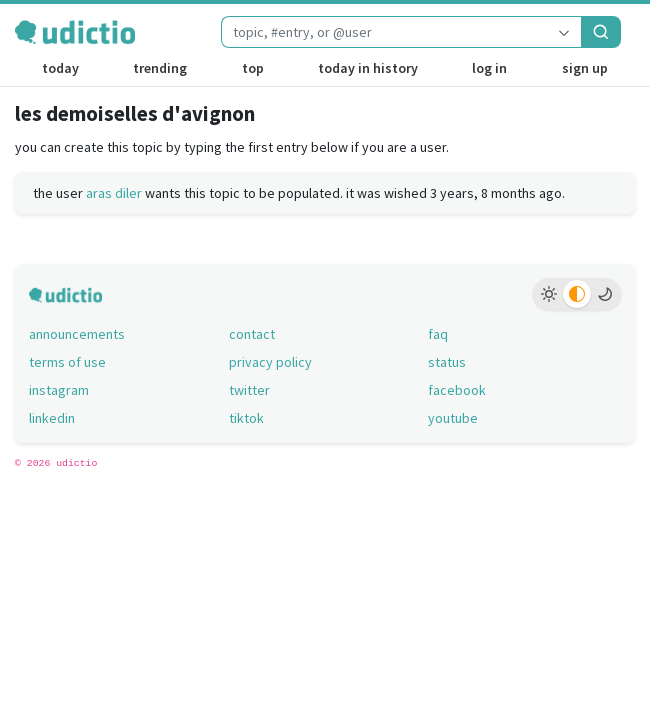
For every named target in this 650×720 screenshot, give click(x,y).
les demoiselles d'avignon (135, 113)
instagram (59, 390)
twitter (249, 390)
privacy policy (270, 362)
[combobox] (384, 32)
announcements (77, 334)
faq (438, 334)
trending (160, 68)
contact (252, 334)
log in (489, 68)
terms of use (67, 362)
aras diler (114, 193)
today (60, 68)
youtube (453, 418)
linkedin (52, 418)
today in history (368, 68)
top (253, 68)
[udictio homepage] (75, 32)
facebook (457, 390)
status (447, 362)
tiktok (246, 418)
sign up (585, 68)
